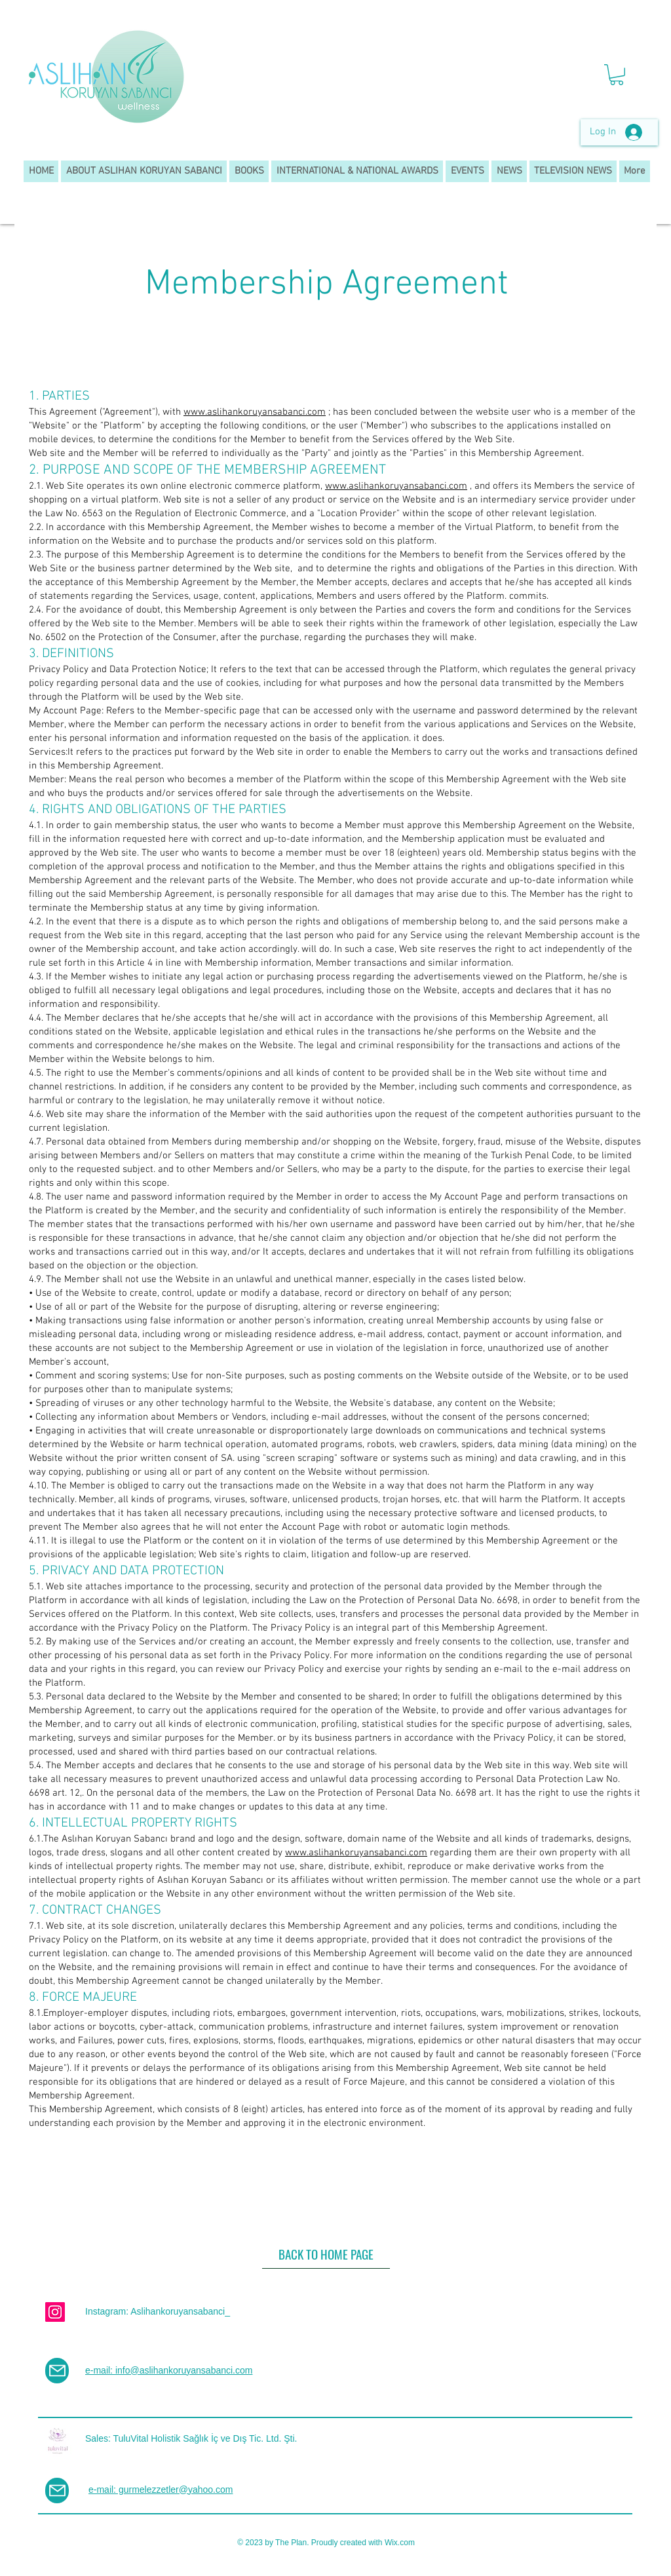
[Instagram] (55, 2312)
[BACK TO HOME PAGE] (326, 2254)
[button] (616, 74)
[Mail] (57, 2370)
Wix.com (400, 2542)
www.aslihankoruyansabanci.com (254, 412)
